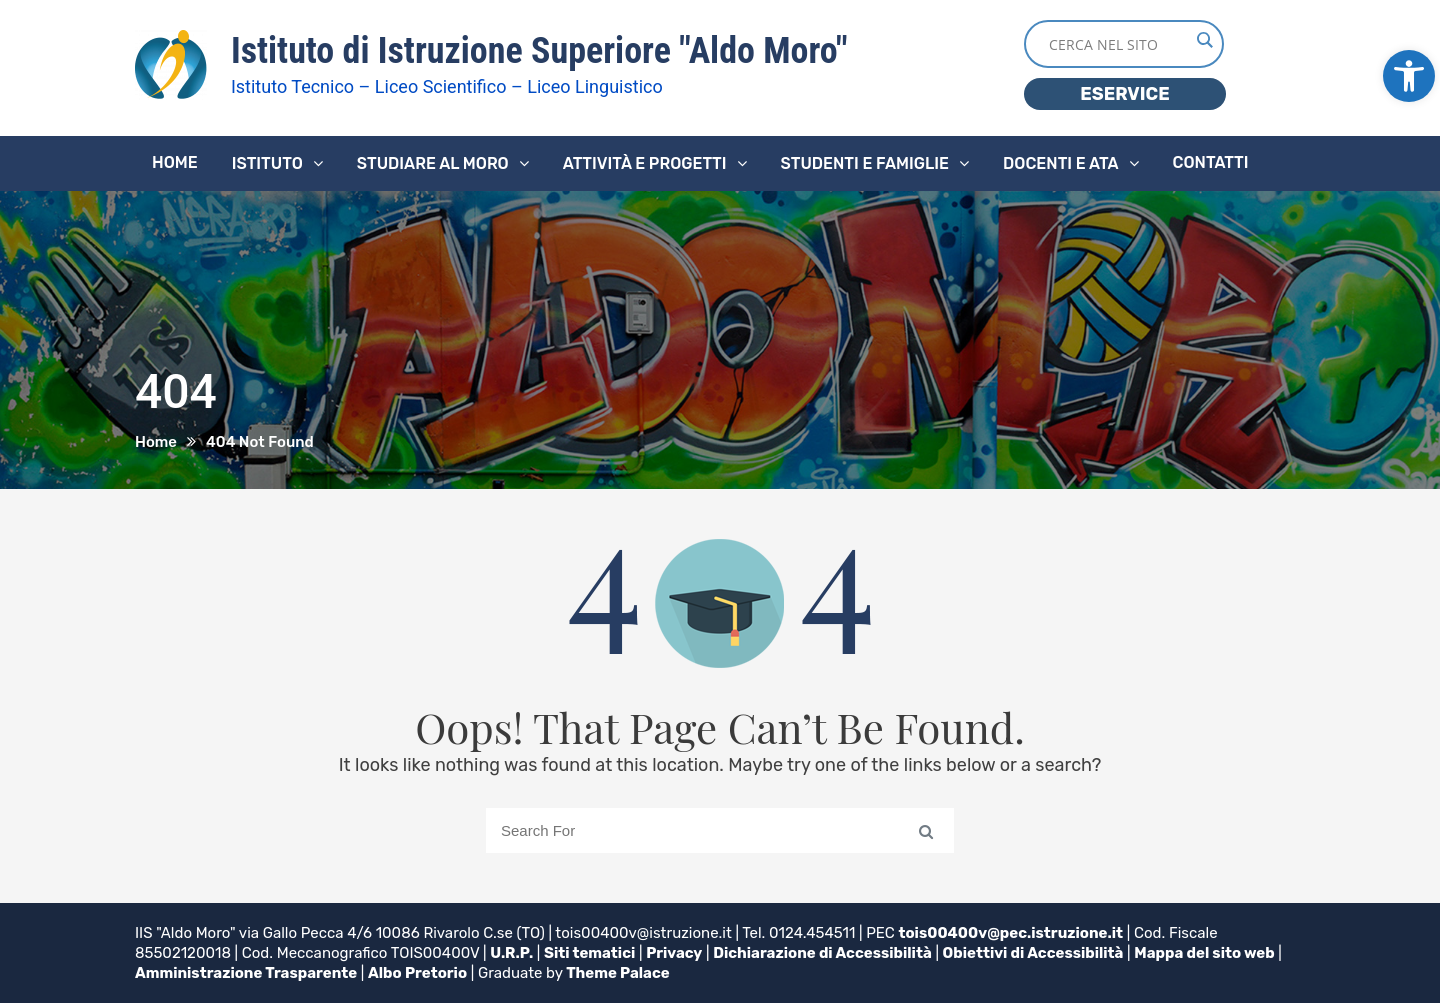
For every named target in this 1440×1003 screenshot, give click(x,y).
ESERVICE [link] (1124, 94)
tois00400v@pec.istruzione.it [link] (1010, 933)
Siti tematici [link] (589, 953)
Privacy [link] (674, 953)
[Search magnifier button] (1204, 40)
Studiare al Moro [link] (433, 163)
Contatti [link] (1211, 162)
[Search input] (1119, 44)
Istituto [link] (267, 163)
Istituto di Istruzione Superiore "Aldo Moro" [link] (539, 51)
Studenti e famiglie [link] (865, 163)
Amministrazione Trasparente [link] (246, 973)
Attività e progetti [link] (645, 163)
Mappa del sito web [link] (1204, 953)
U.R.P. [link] (511, 953)
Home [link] (175, 162)
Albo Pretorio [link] (417, 973)
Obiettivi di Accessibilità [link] (1033, 953)
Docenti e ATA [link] (1060, 163)
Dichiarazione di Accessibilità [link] (822, 953)
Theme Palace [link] (617, 973)
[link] (1409, 76)
